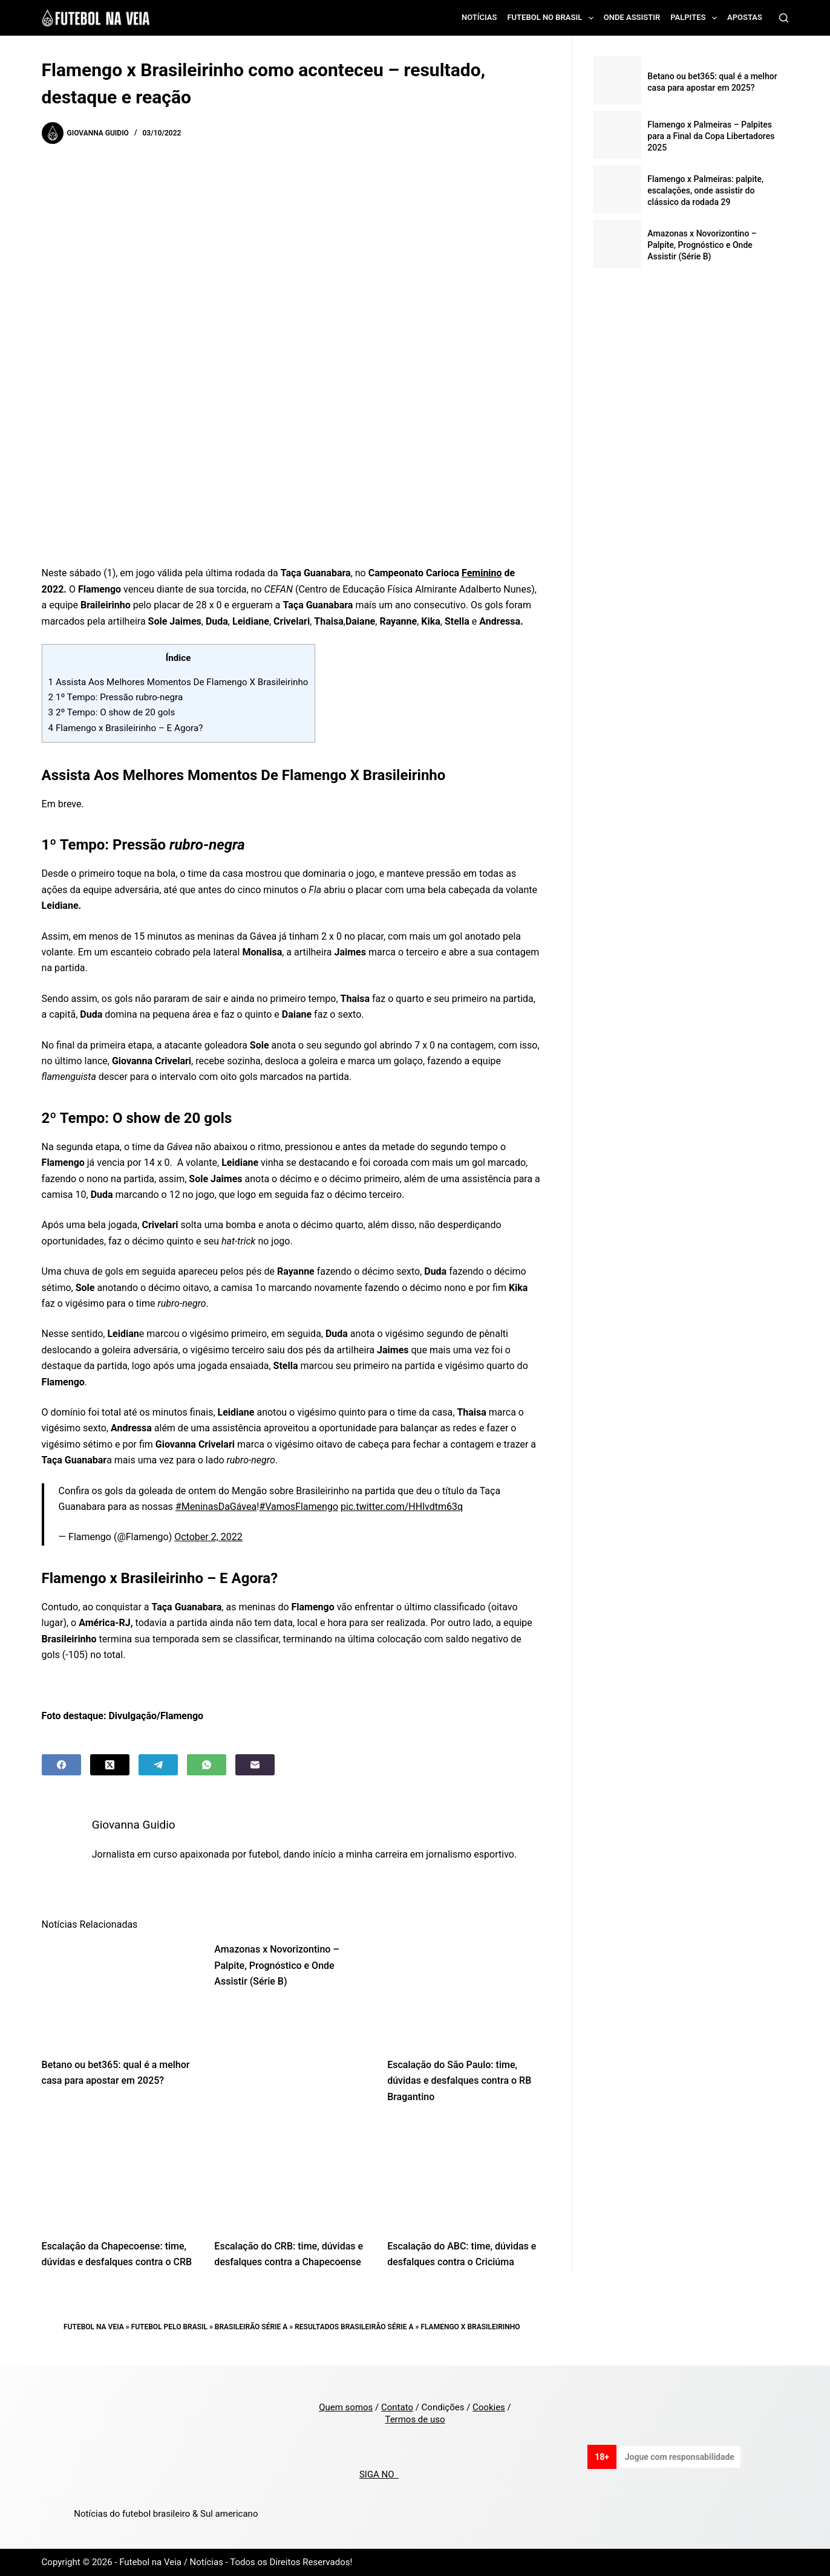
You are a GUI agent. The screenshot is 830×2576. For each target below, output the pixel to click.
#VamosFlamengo (298, 1506)
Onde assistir (632, 17)
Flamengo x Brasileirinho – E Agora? (125, 728)
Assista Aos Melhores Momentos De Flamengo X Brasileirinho (178, 682)
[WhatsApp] (206, 1764)
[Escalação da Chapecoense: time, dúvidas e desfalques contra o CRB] (119, 2174)
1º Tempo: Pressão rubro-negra (115, 697)
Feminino (482, 573)
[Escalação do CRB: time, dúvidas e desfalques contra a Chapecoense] (291, 2174)
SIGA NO (379, 2474)
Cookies (488, 2407)
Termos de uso (415, 2419)
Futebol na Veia (94, 2327)
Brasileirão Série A (251, 2327)
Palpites (696, 18)
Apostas (744, 17)
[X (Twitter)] (109, 1764)
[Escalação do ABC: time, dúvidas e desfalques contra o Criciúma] (464, 2174)
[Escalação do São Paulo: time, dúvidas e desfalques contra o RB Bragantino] (464, 1993)
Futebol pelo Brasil (169, 2327)
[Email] (255, 1764)
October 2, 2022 (208, 1537)
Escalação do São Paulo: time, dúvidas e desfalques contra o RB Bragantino (459, 2081)
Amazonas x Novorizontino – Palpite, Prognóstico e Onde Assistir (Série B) (276, 1965)
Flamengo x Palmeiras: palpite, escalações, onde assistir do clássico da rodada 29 (705, 190)
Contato (397, 2407)
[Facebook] (61, 1764)
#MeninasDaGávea (216, 1506)
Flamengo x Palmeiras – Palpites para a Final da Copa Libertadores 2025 (710, 136)
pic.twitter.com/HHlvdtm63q (402, 1506)
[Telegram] (158, 1764)
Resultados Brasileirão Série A (354, 2327)
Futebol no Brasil (552, 18)
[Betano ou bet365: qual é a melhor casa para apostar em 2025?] (119, 1993)
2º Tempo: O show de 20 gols (113, 712)
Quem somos (346, 2407)
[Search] (783, 17)
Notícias (479, 17)
